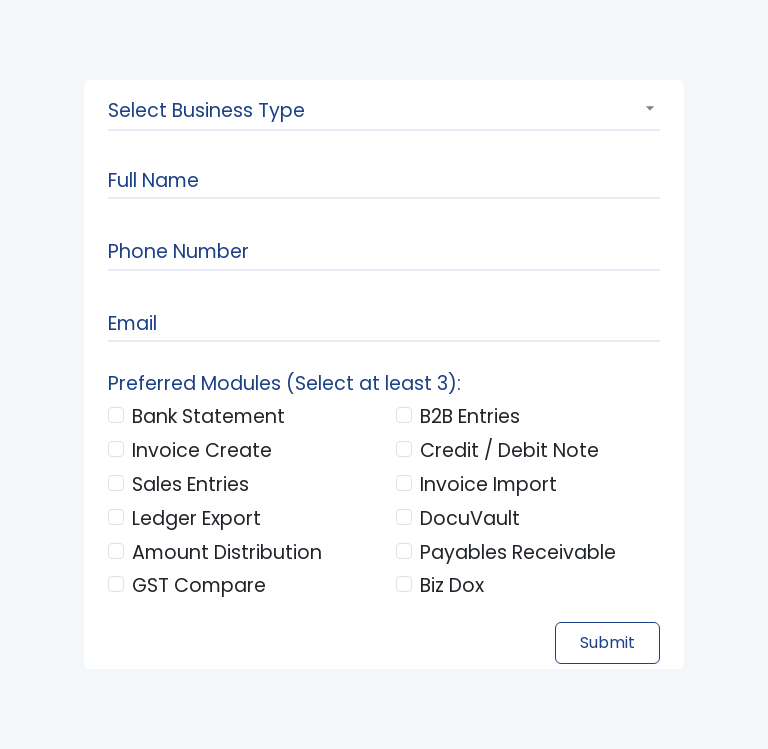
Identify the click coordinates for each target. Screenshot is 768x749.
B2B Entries (470, 416)
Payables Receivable (518, 552)
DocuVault (470, 518)
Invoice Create (202, 450)
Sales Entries (190, 484)
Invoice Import (488, 484)
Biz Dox (452, 585)
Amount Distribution (227, 552)
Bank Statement (208, 416)
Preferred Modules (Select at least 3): (284, 383)
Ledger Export (196, 518)
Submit (607, 642)
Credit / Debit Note (509, 450)
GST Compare (199, 585)
